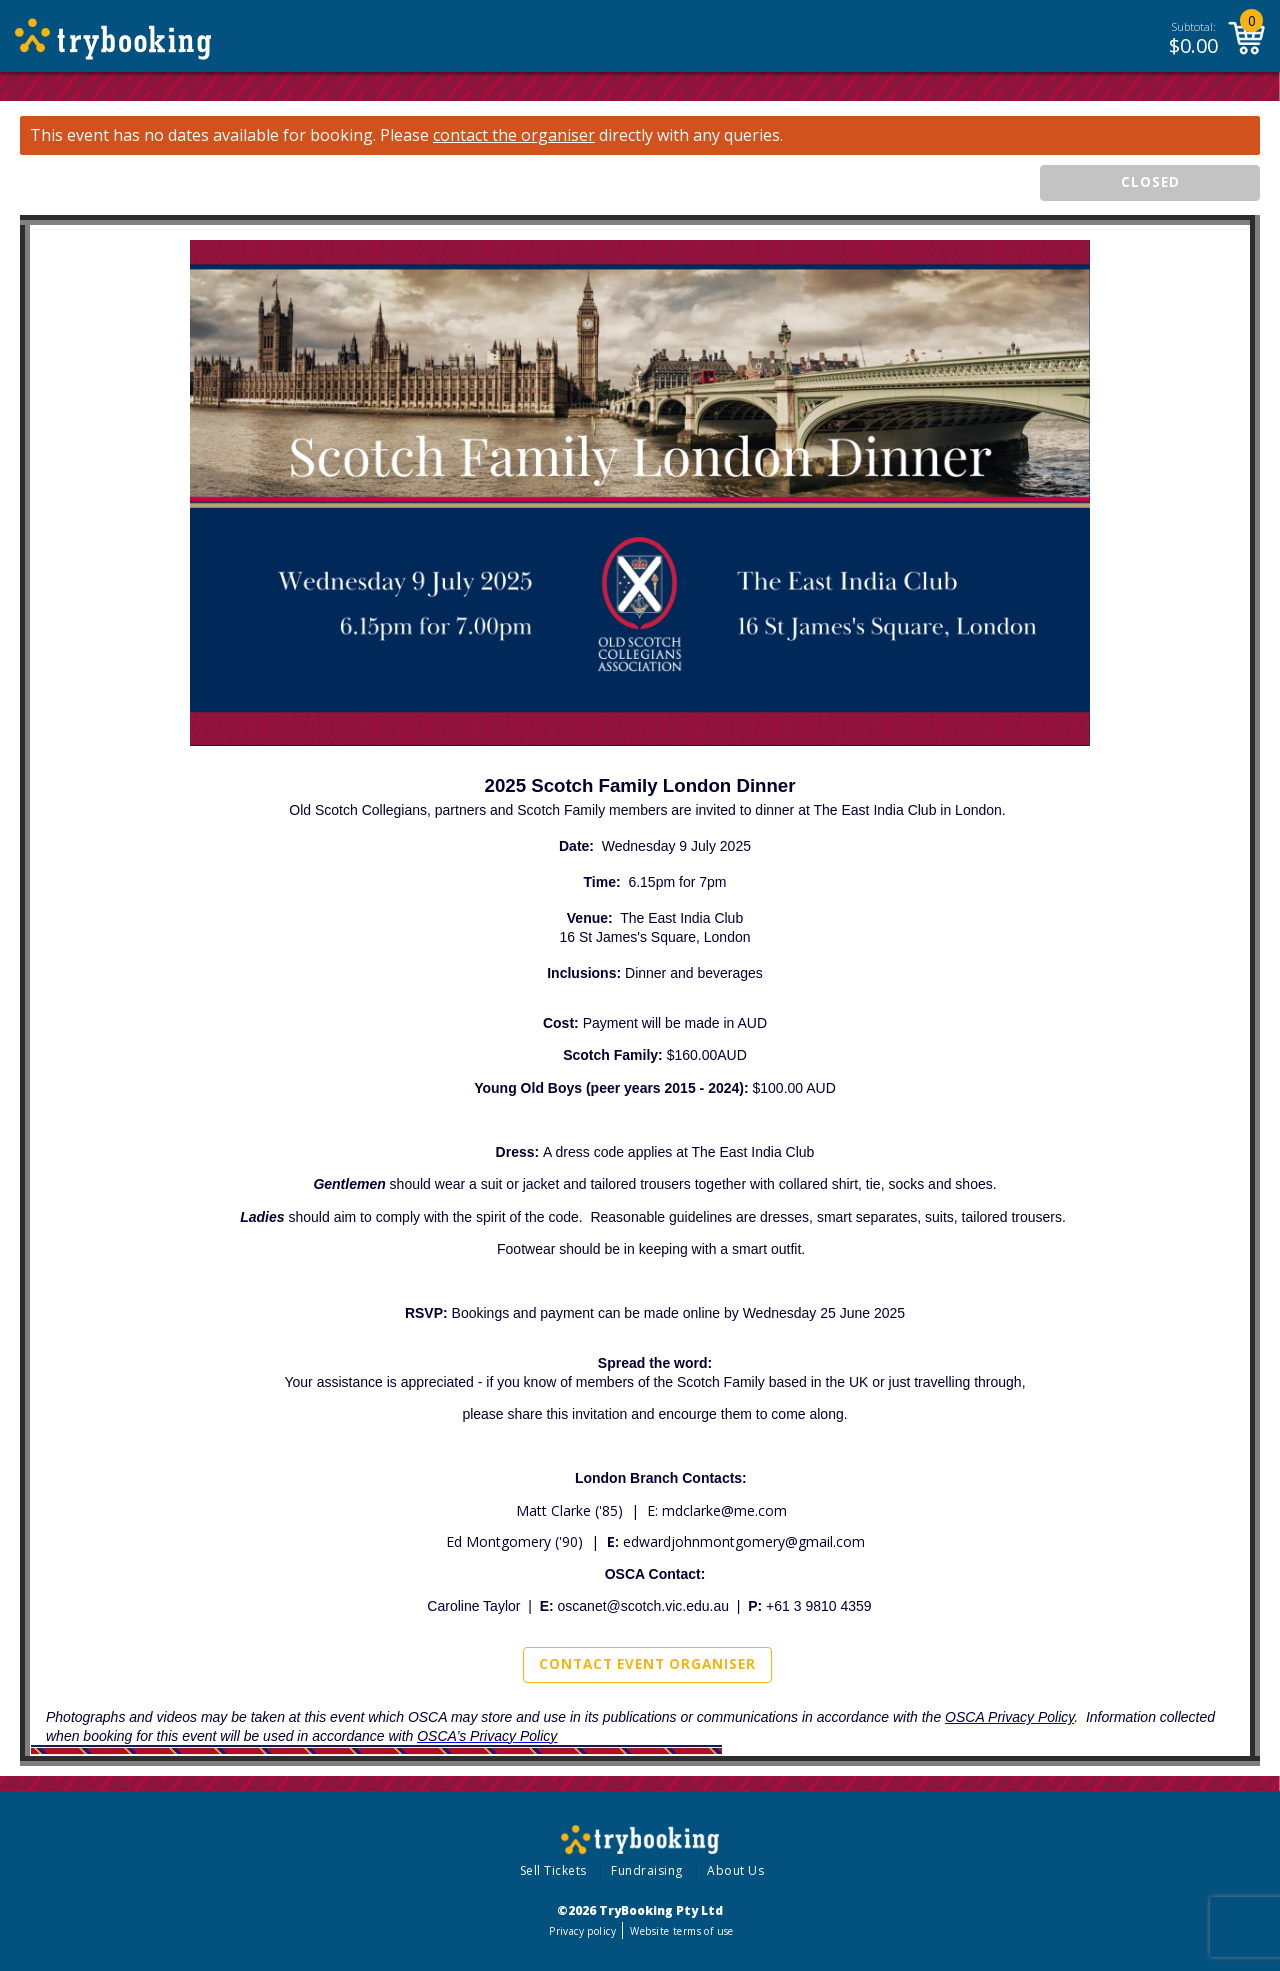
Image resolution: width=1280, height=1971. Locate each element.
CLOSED (1150, 182)
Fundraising (647, 1870)
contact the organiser (514, 135)
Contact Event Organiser (647, 1664)
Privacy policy (582, 1931)
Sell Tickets (553, 1870)
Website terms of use (681, 1931)
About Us (735, 1870)
